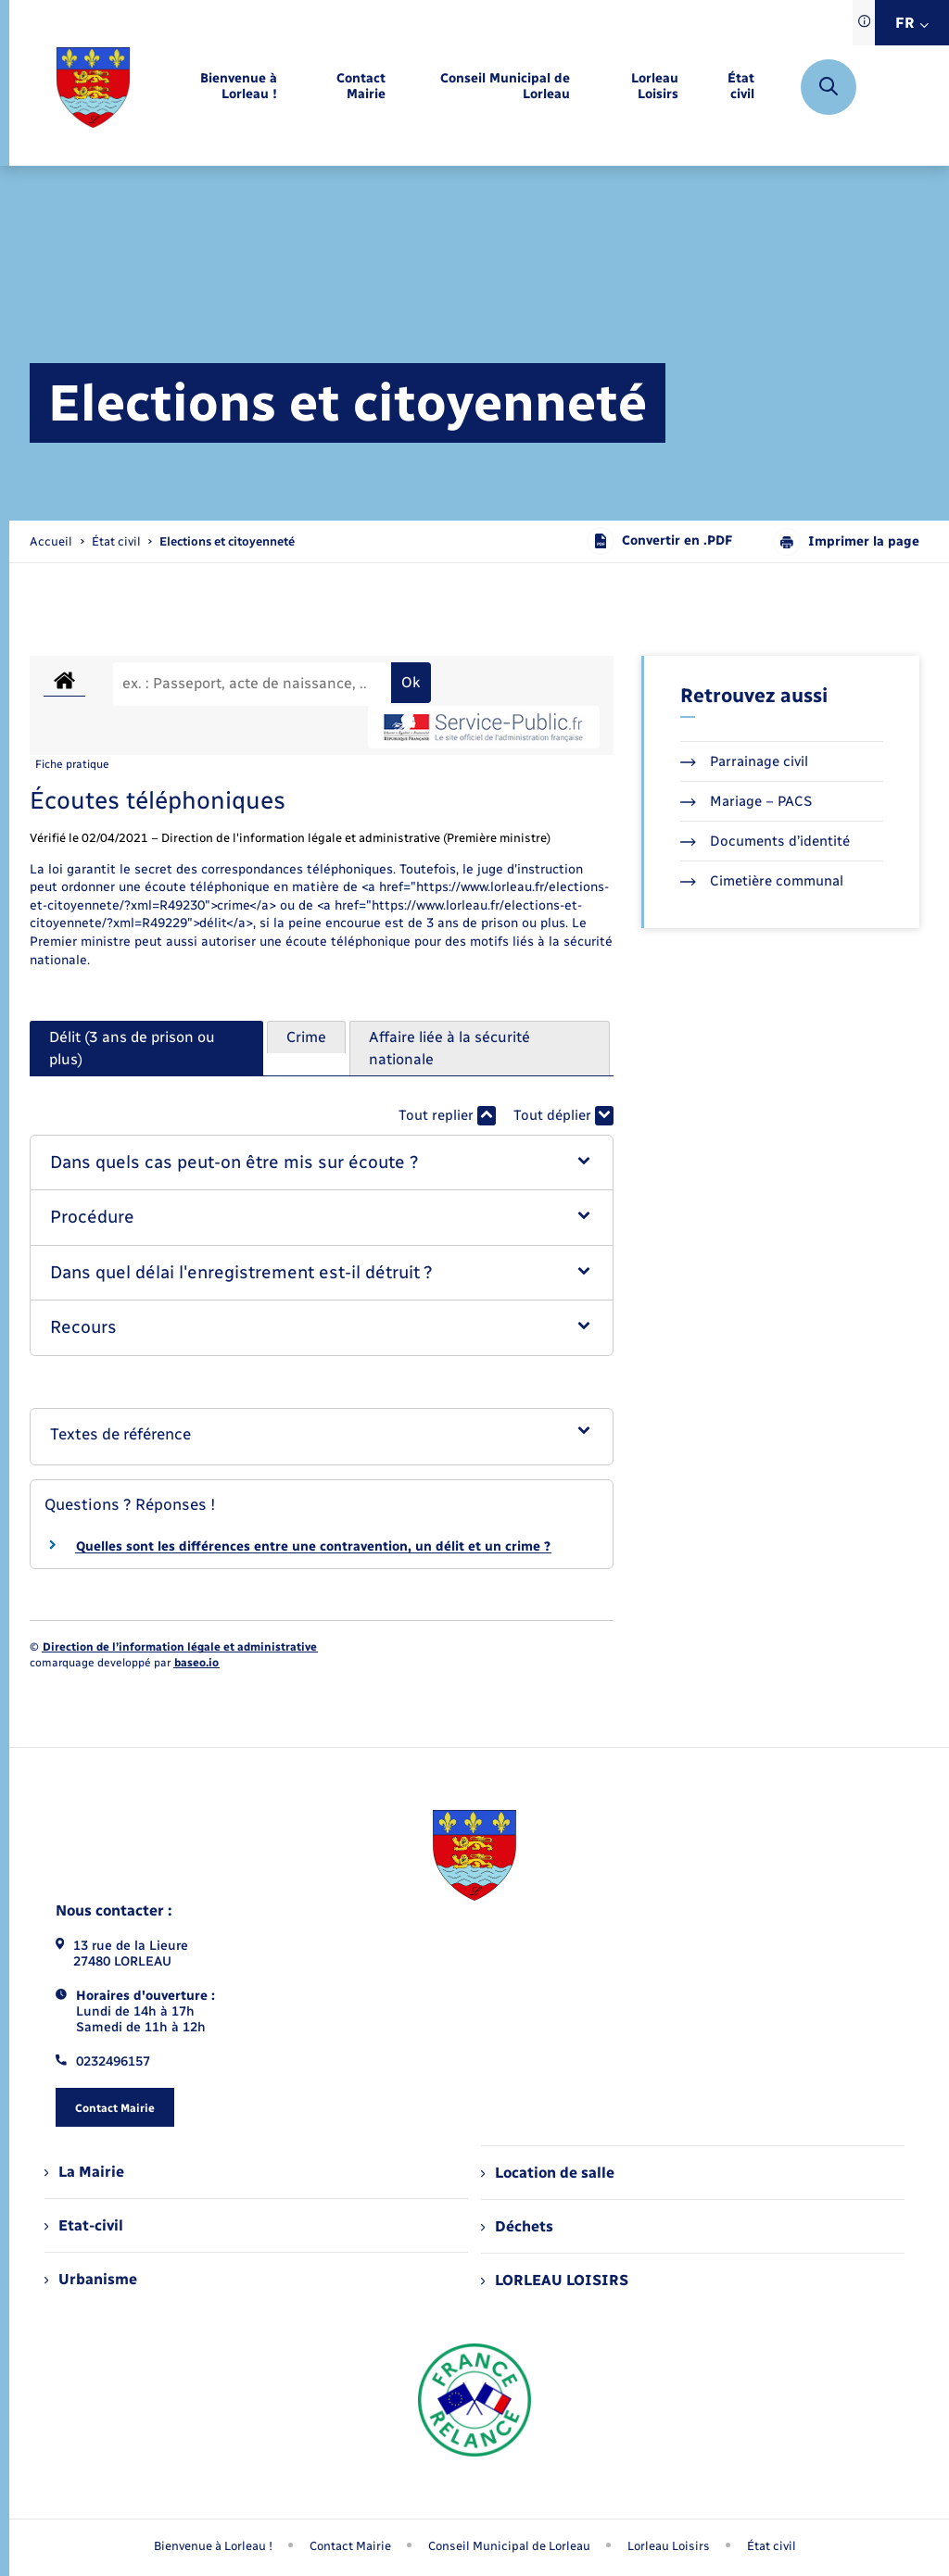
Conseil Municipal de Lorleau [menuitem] (509, 2546)
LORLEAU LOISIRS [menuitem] (554, 2280)
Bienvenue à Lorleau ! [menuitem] (213, 2546)
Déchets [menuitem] (517, 2226)
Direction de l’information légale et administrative (180, 1646)
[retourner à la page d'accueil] (93, 87)
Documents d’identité (765, 841)
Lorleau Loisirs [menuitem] (668, 2546)
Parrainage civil (744, 761)
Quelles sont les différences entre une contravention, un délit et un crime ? (313, 1546)
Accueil (51, 541)
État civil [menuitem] (771, 2546)
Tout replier (447, 1115)
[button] (321, 1163)
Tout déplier (563, 1115)
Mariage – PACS (746, 801)
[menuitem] (218, 87)
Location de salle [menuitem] (547, 2172)
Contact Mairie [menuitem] (350, 2546)
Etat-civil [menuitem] (83, 2225)
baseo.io (196, 1662)
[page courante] (227, 541)
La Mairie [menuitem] (84, 2171)
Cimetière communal (761, 881)
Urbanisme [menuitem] (90, 2279)
